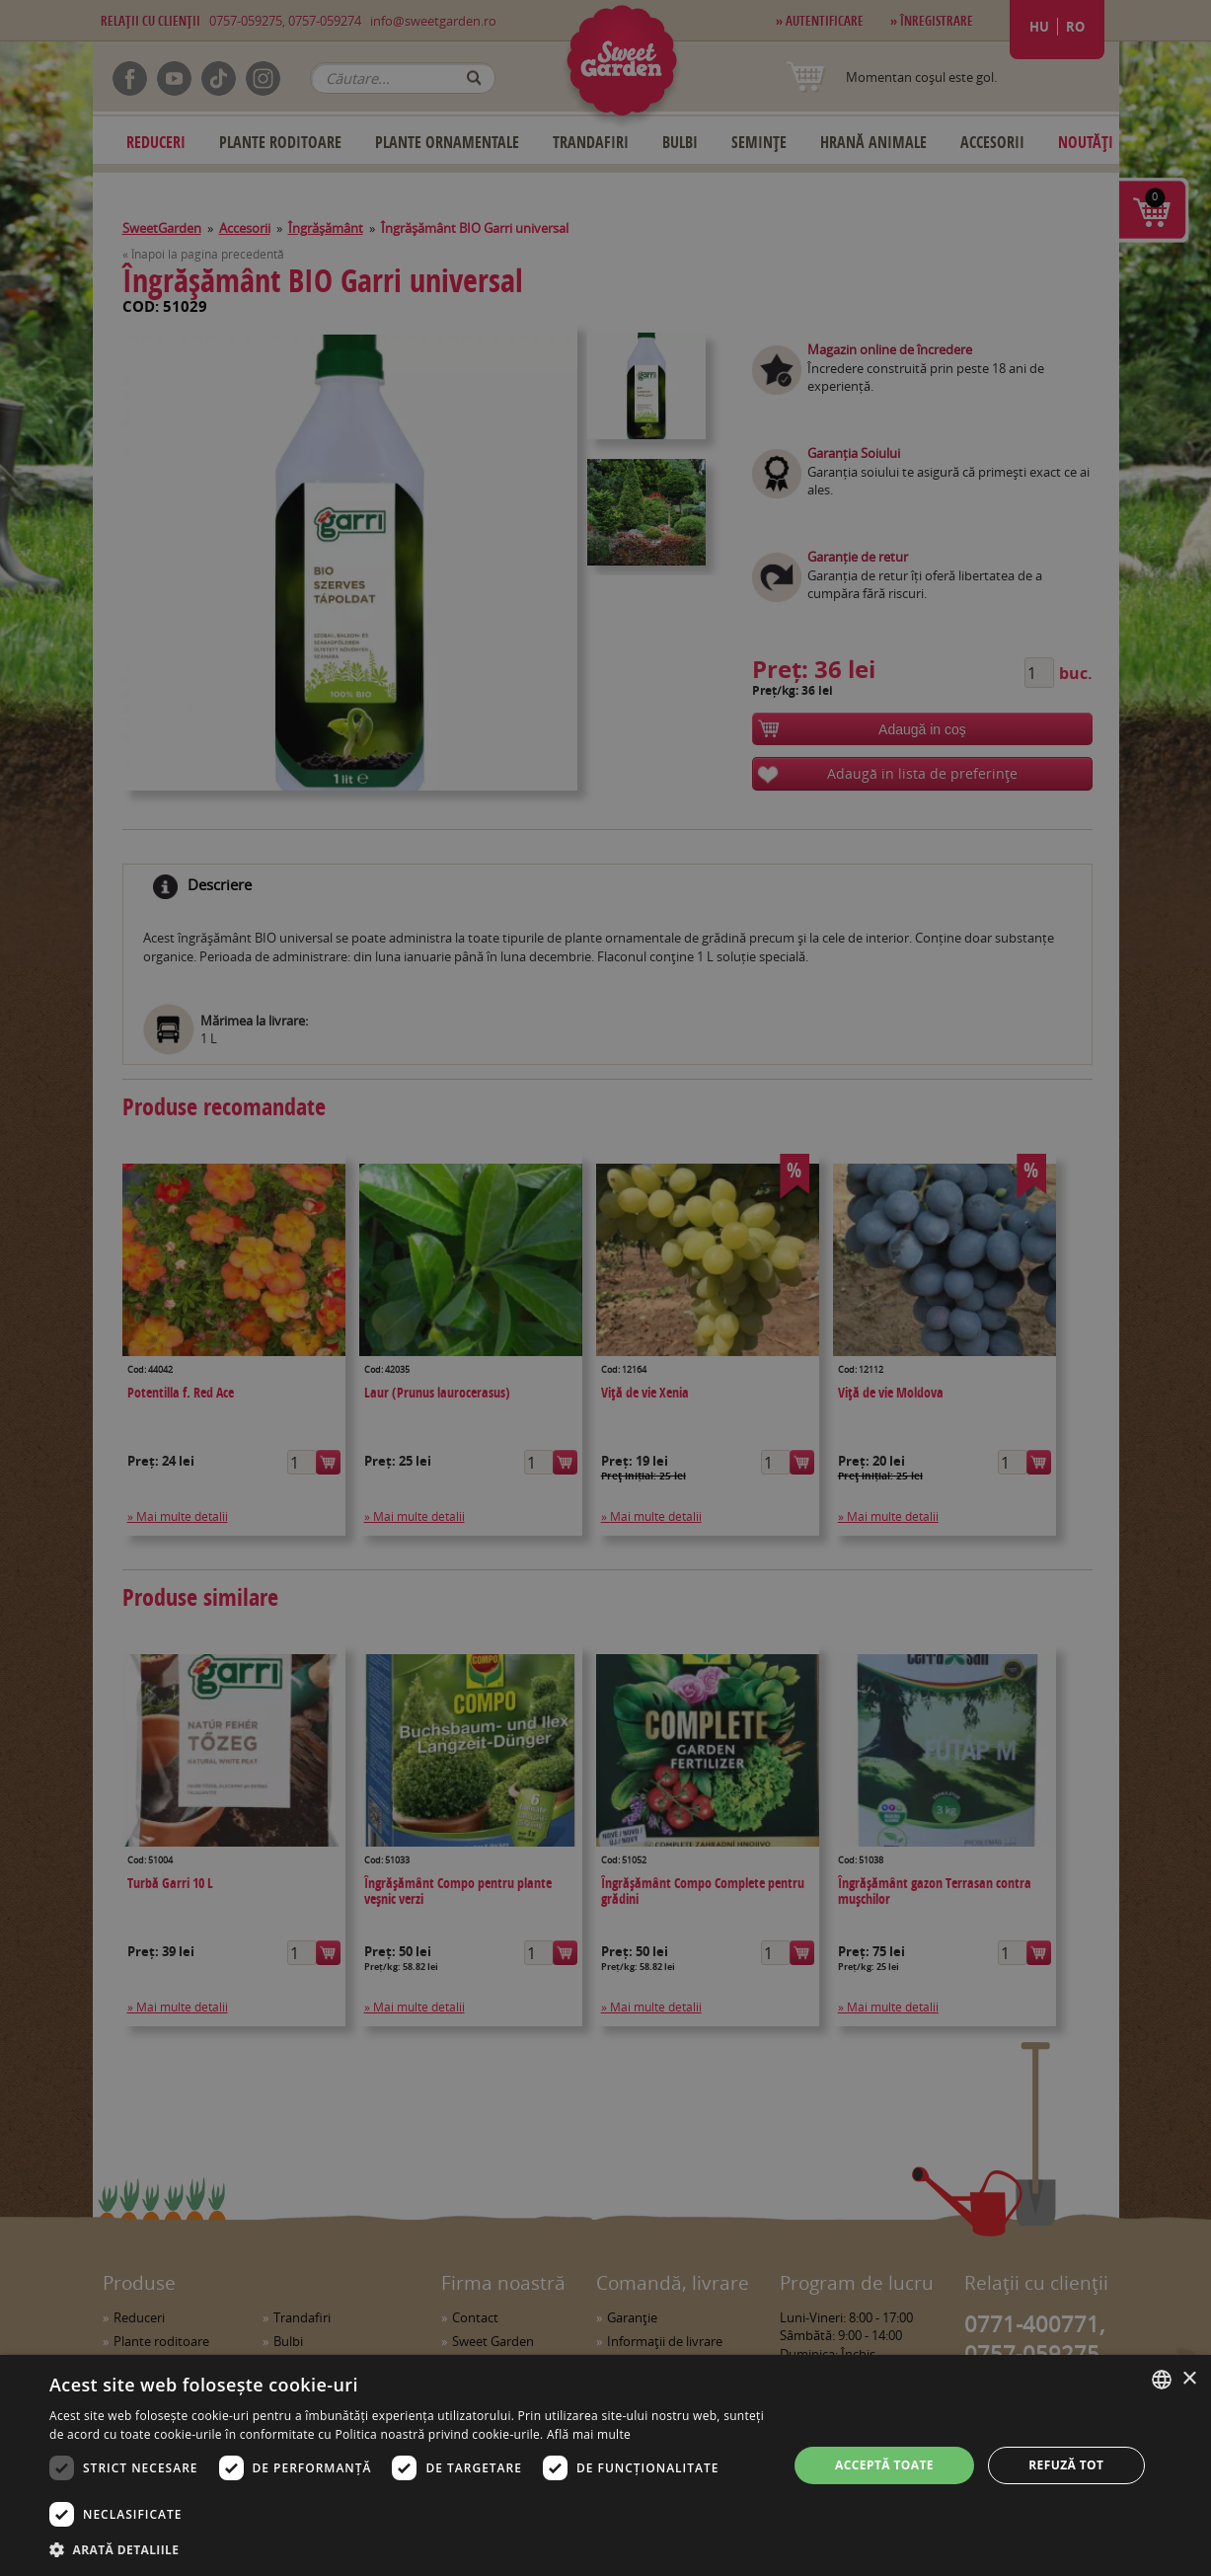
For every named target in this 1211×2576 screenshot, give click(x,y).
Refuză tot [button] (1065, 2465)
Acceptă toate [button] (884, 2465)
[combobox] (1162, 2379)
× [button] (1188, 2379)
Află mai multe (589, 2434)
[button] (407, 2549)
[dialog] (605, 2465)
